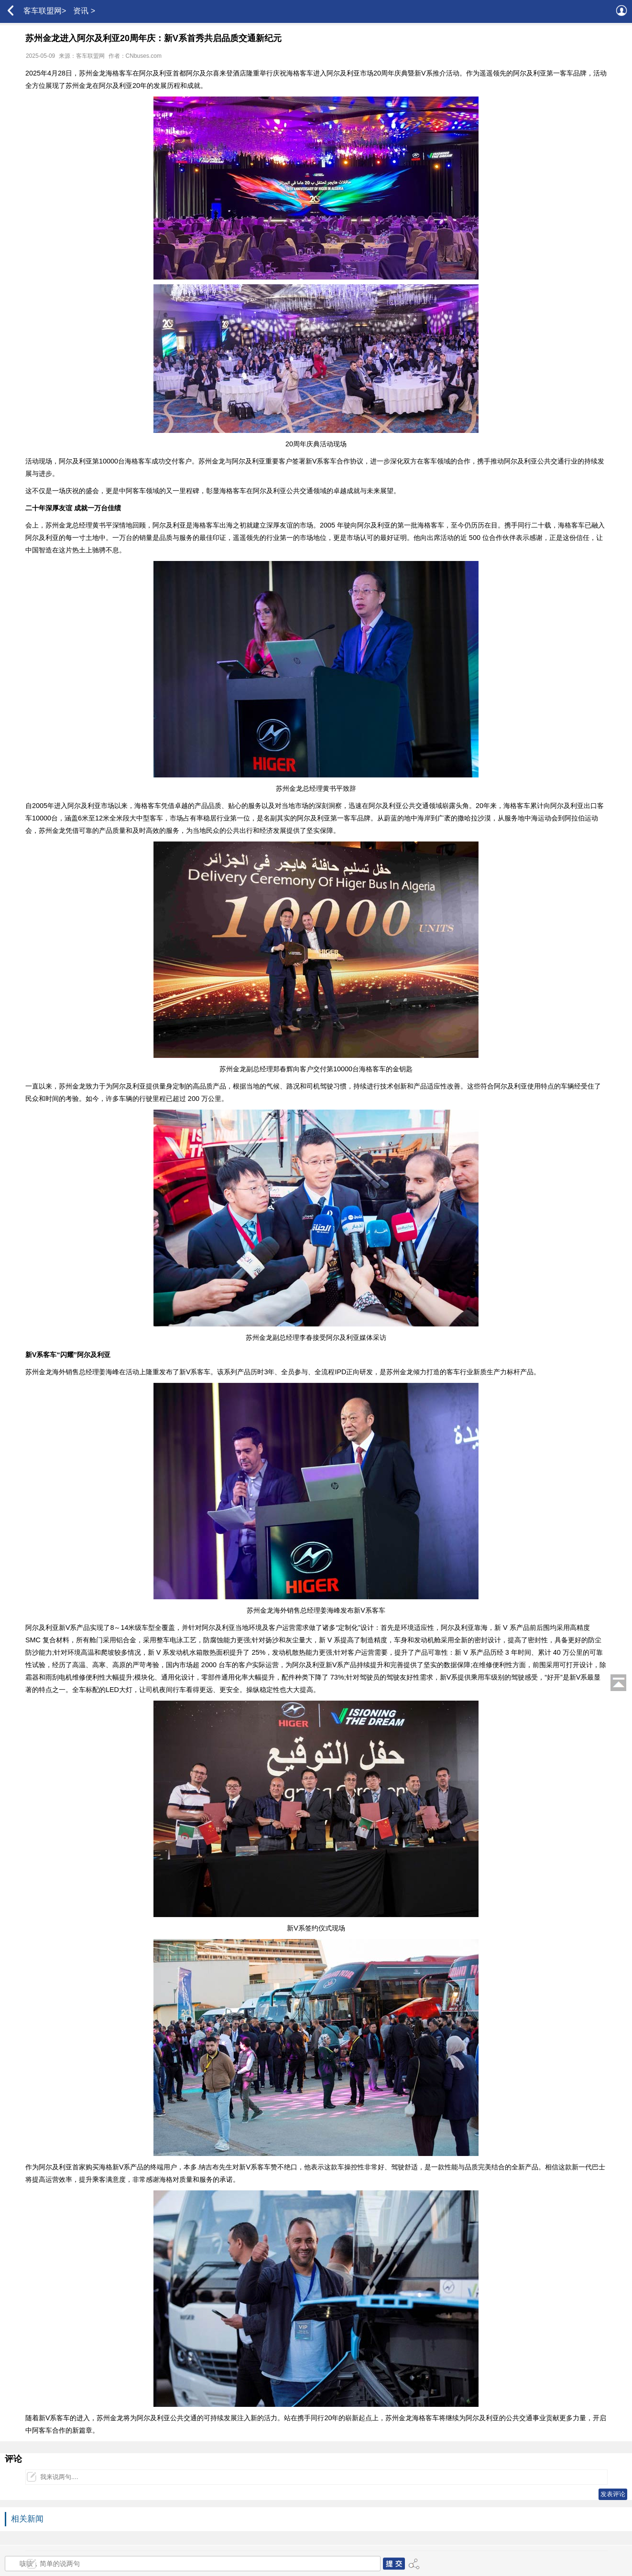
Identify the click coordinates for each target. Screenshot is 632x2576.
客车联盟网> (44, 11)
